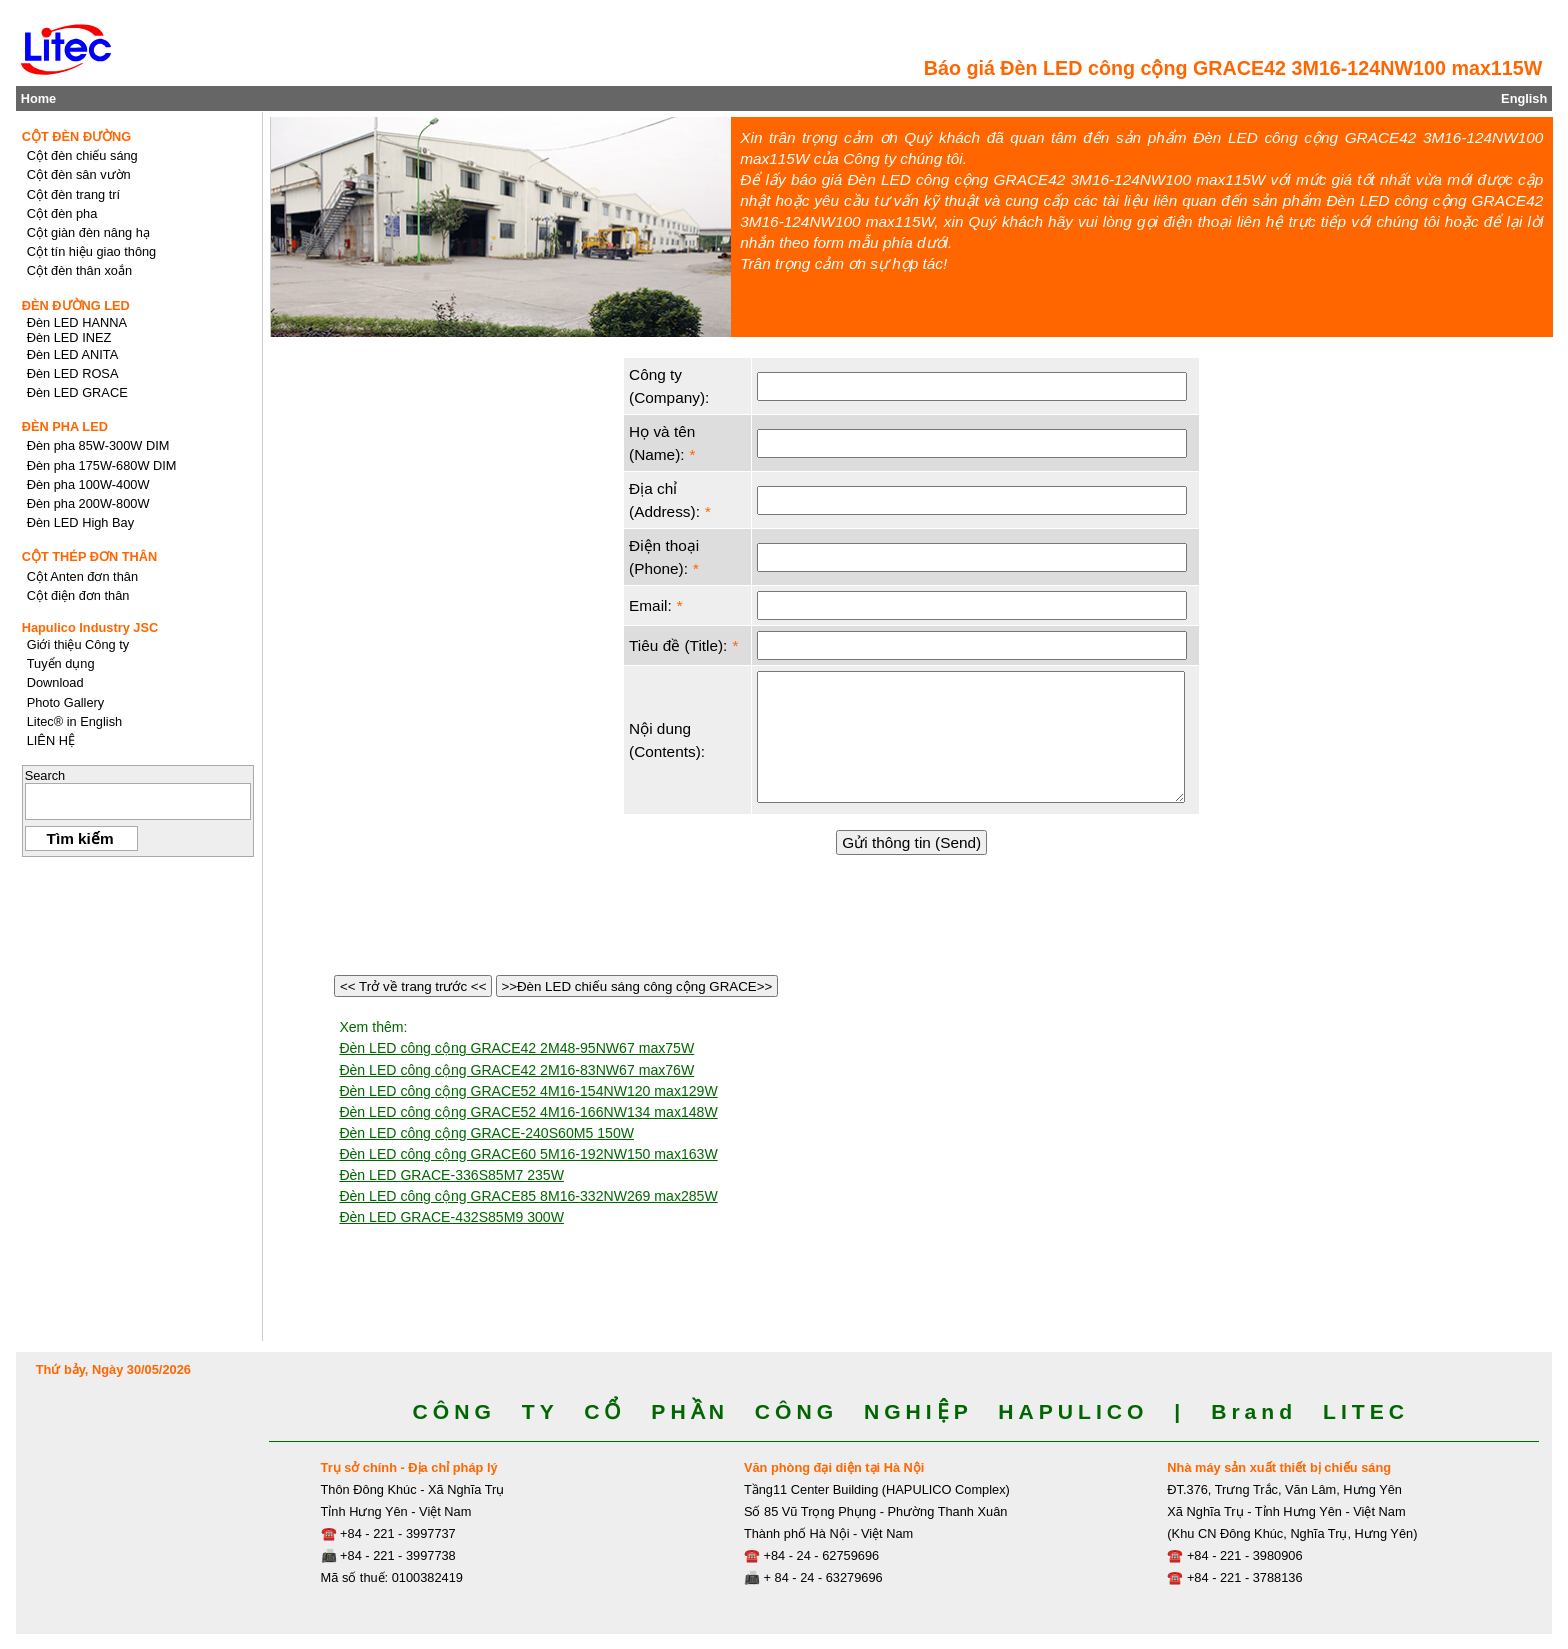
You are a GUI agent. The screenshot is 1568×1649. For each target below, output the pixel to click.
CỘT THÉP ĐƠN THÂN (90, 556)
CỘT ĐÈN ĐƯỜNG (77, 136)
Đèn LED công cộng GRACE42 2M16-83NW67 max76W (516, 1070)
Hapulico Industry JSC (90, 627)
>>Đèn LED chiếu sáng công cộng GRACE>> (637, 986)
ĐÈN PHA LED (65, 426)
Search (45, 775)
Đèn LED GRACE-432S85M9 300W (451, 1217)
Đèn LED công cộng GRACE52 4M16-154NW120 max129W (528, 1091)
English (1524, 98)
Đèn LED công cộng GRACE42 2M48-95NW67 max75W (516, 1048)
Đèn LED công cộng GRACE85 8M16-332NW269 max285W (528, 1196)
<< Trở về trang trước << (413, 986)
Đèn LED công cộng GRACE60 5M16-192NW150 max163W (528, 1154)
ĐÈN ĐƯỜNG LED (76, 305)
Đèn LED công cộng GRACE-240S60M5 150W (486, 1133)
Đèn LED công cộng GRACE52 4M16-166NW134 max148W (528, 1112)
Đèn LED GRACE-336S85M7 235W (451, 1175)
